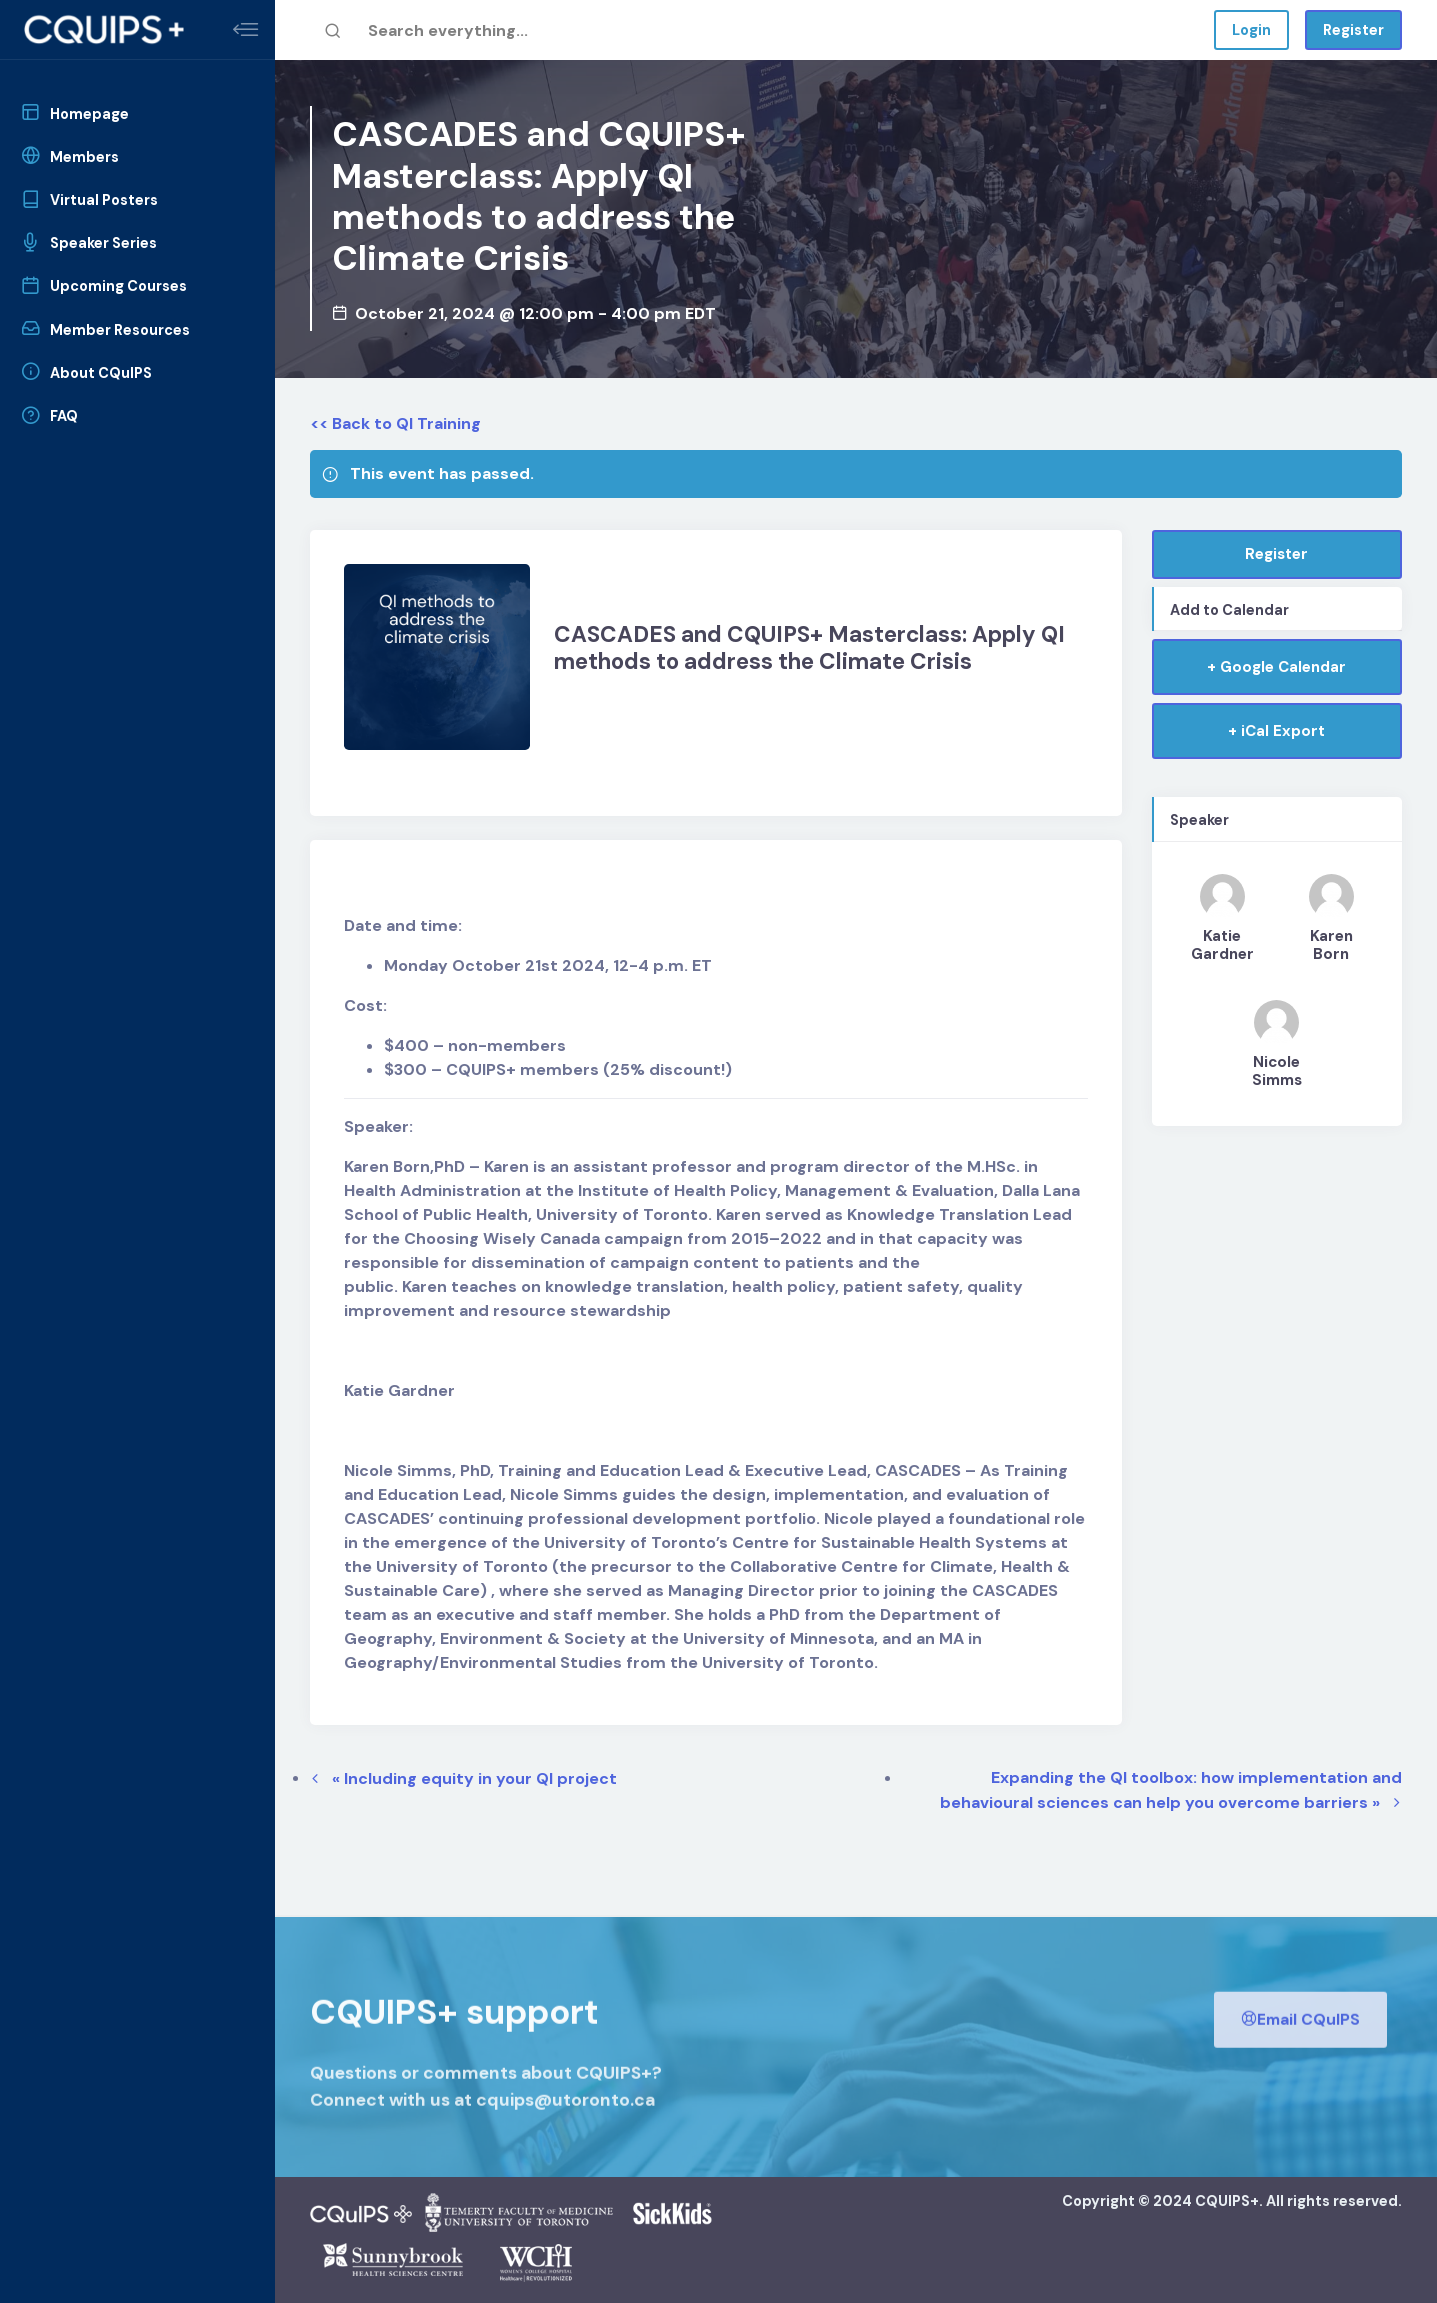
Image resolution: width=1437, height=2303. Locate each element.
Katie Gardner (1222, 945)
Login (1251, 30)
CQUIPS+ (1227, 2201)
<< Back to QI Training (395, 423)
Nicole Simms (1277, 1071)
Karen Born (1331, 945)
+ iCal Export (1276, 731)
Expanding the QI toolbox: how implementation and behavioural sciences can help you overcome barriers (1171, 1790)
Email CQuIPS (1300, 2052)
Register (1353, 30)
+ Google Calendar (1276, 667)
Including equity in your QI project (474, 1778)
